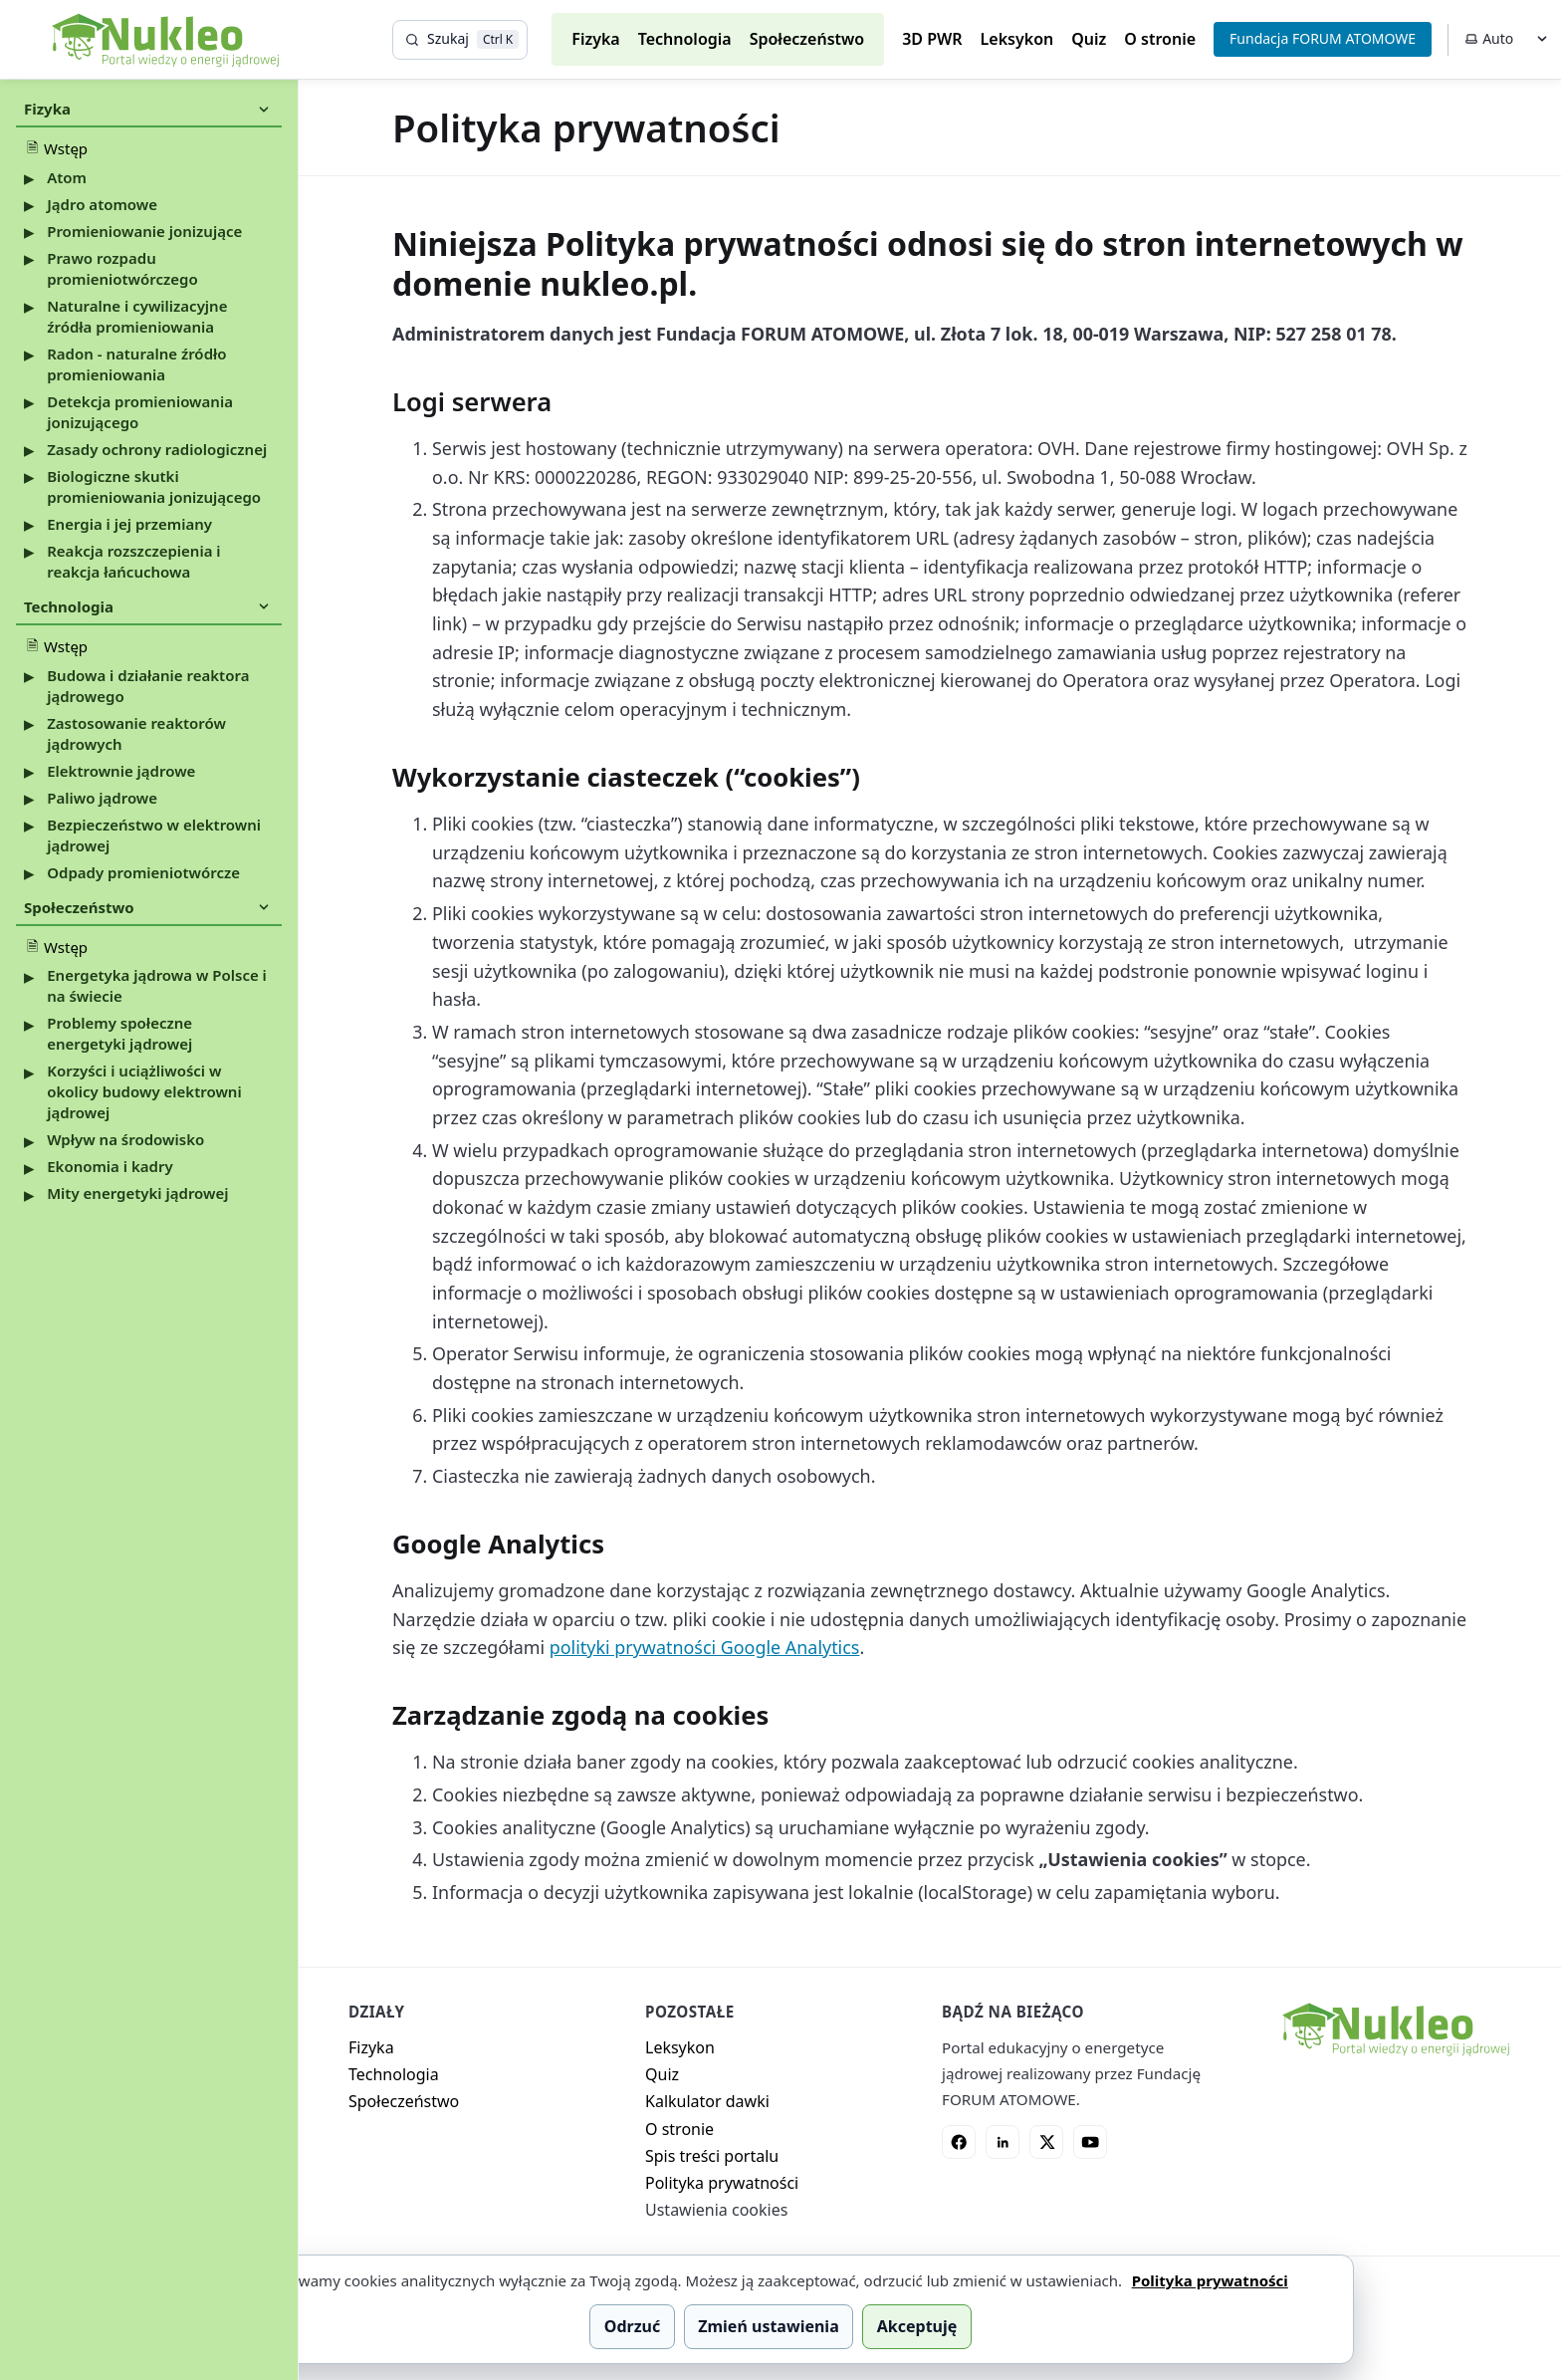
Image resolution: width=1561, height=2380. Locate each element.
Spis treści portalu (712, 2156)
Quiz (1088, 39)
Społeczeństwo (807, 39)
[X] (1046, 2142)
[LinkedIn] (1002, 2142)
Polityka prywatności (721, 2183)
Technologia (685, 39)
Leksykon (1017, 39)
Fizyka (595, 39)
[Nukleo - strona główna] (1394, 2029)
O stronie (1160, 39)
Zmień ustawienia (768, 2326)
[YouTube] (1090, 2142)
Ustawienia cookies (716, 2210)
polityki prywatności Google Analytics (705, 1647)
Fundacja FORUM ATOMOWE (1322, 38)
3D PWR (932, 39)
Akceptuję (917, 2326)
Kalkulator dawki (707, 2101)
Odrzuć (632, 2326)
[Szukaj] (460, 40)
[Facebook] (959, 2142)
